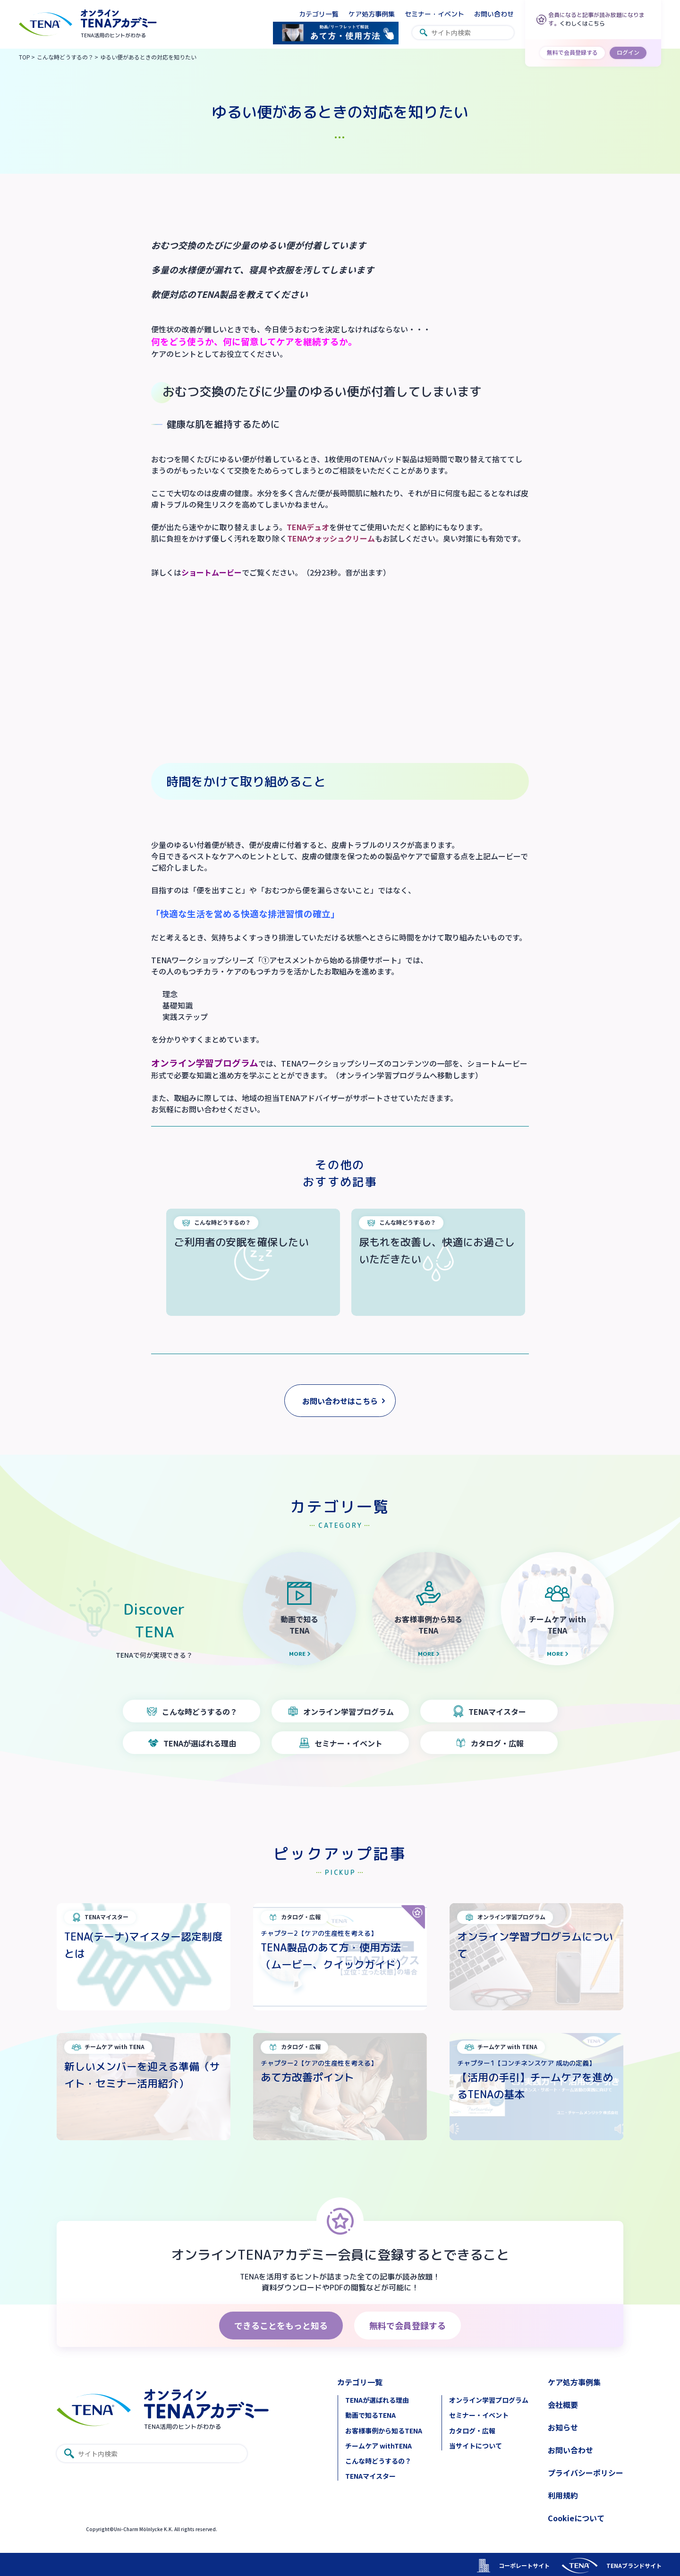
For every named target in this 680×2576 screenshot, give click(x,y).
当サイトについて (475, 2445)
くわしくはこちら (582, 23)
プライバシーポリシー (585, 2472)
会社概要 (563, 2404)
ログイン (628, 52)
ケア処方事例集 (371, 13)
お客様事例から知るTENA (383, 2430)
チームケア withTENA (378, 2445)
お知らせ (563, 2427)
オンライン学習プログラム (488, 2400)
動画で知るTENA (370, 2415)
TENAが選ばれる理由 (377, 2400)
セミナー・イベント (434, 13)
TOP (24, 57)
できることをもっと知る (281, 2325)
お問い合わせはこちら (340, 1401)
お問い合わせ (494, 13)
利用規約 (563, 2495)
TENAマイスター (370, 2476)
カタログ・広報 (472, 2430)
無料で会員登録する (572, 52)
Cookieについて (576, 2518)
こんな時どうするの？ (65, 57)
